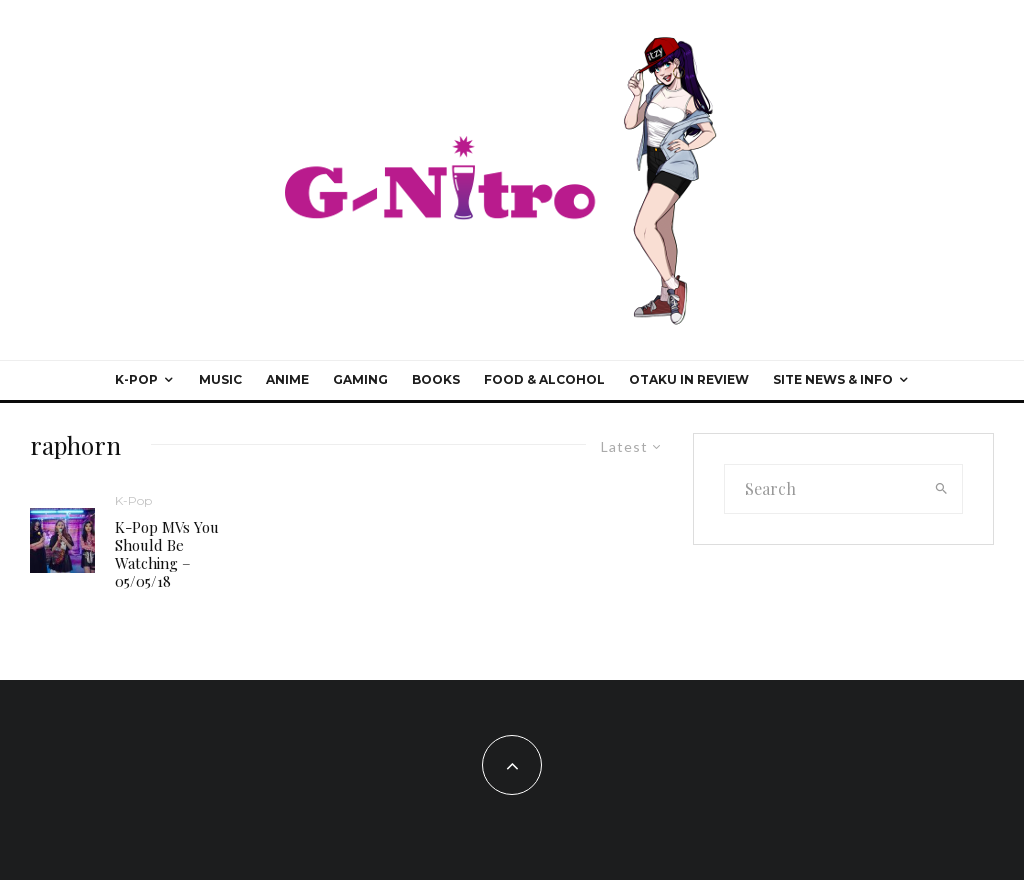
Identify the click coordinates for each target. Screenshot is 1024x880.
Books (436, 379)
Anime (287, 379)
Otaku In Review (689, 379)
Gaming (360, 379)
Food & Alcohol (544, 379)
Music (220, 379)
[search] (941, 489)
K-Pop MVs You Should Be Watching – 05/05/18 (167, 554)
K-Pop (136, 379)
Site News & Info (833, 379)
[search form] (823, 489)
